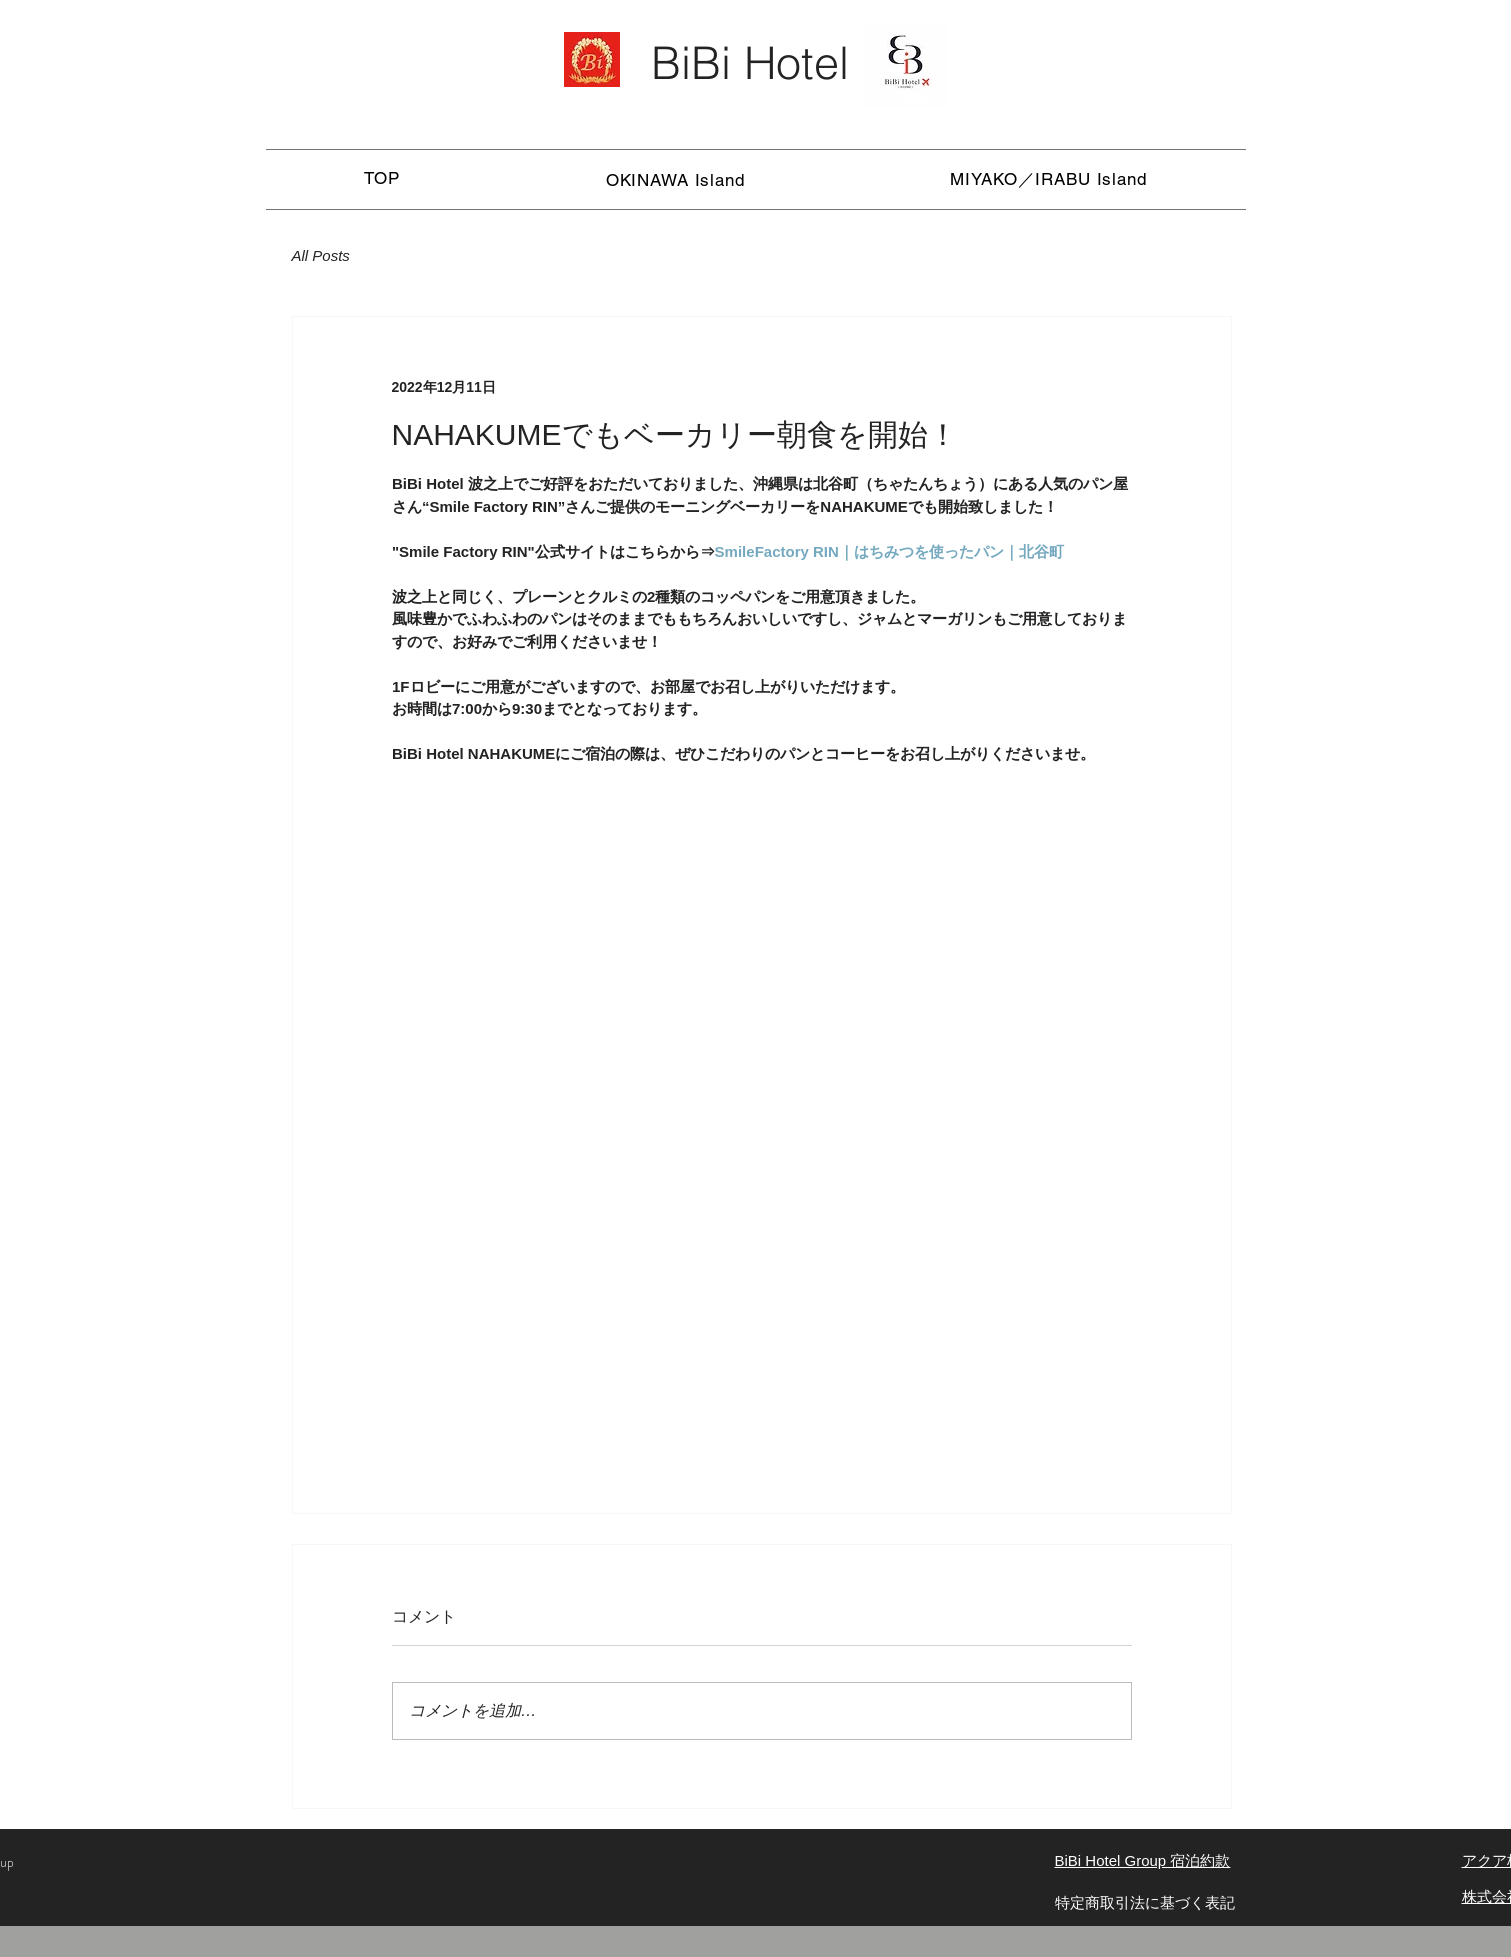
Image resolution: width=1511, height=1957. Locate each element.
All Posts (321, 255)
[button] (675, 179)
